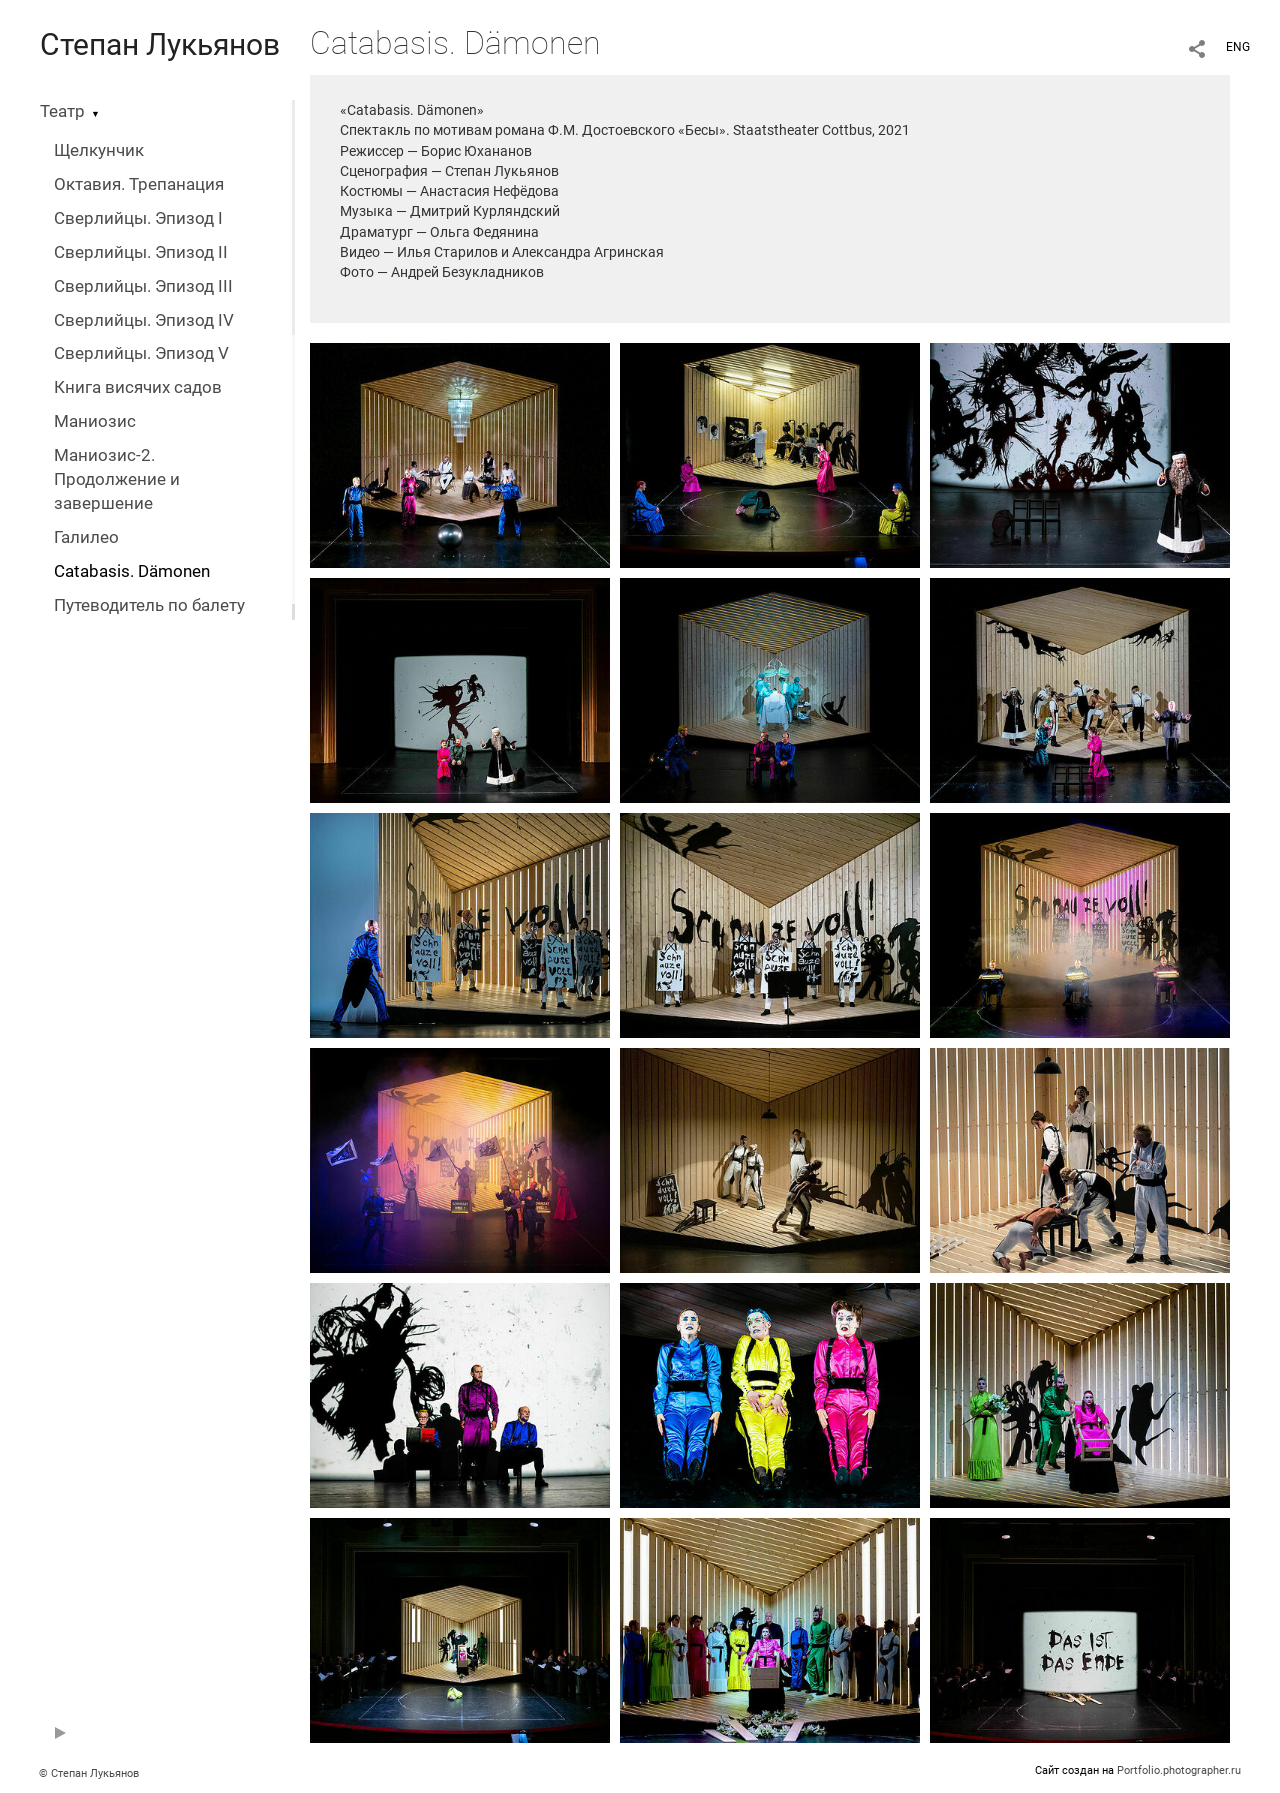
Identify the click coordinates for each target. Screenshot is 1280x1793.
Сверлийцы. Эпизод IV (144, 320)
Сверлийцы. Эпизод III (143, 286)
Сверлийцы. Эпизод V (141, 353)
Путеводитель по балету (149, 605)
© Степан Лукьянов (89, 1773)
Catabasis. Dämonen (132, 571)
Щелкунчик (99, 150)
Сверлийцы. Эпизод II (141, 252)
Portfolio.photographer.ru (1179, 1770)
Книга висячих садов (138, 387)
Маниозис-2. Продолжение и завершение (117, 479)
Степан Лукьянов (160, 44)
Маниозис (95, 421)
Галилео (86, 537)
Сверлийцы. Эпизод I (138, 218)
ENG (1238, 47)
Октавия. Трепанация (139, 184)
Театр (62, 111)
